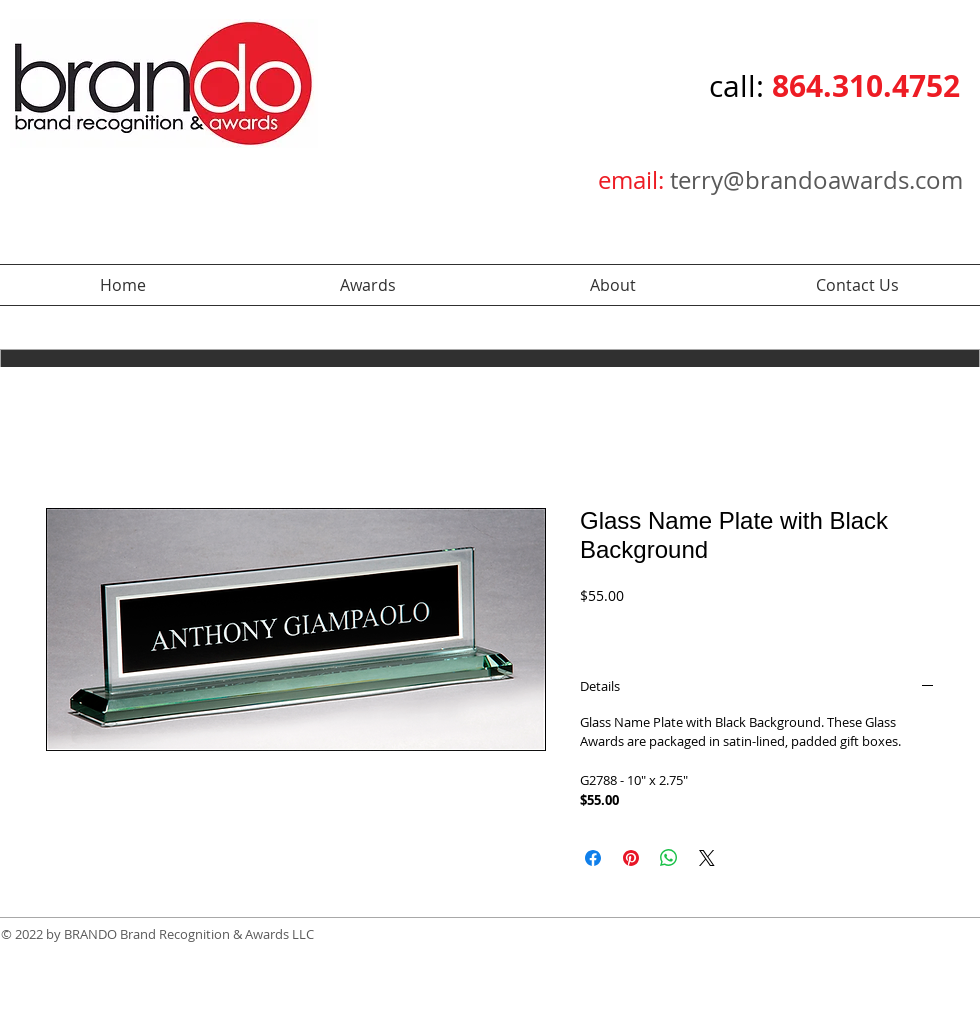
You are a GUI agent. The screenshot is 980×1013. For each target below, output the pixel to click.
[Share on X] (707, 858)
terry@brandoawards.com (816, 180)
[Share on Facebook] (593, 858)
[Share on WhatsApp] (669, 858)
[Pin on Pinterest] (631, 858)
